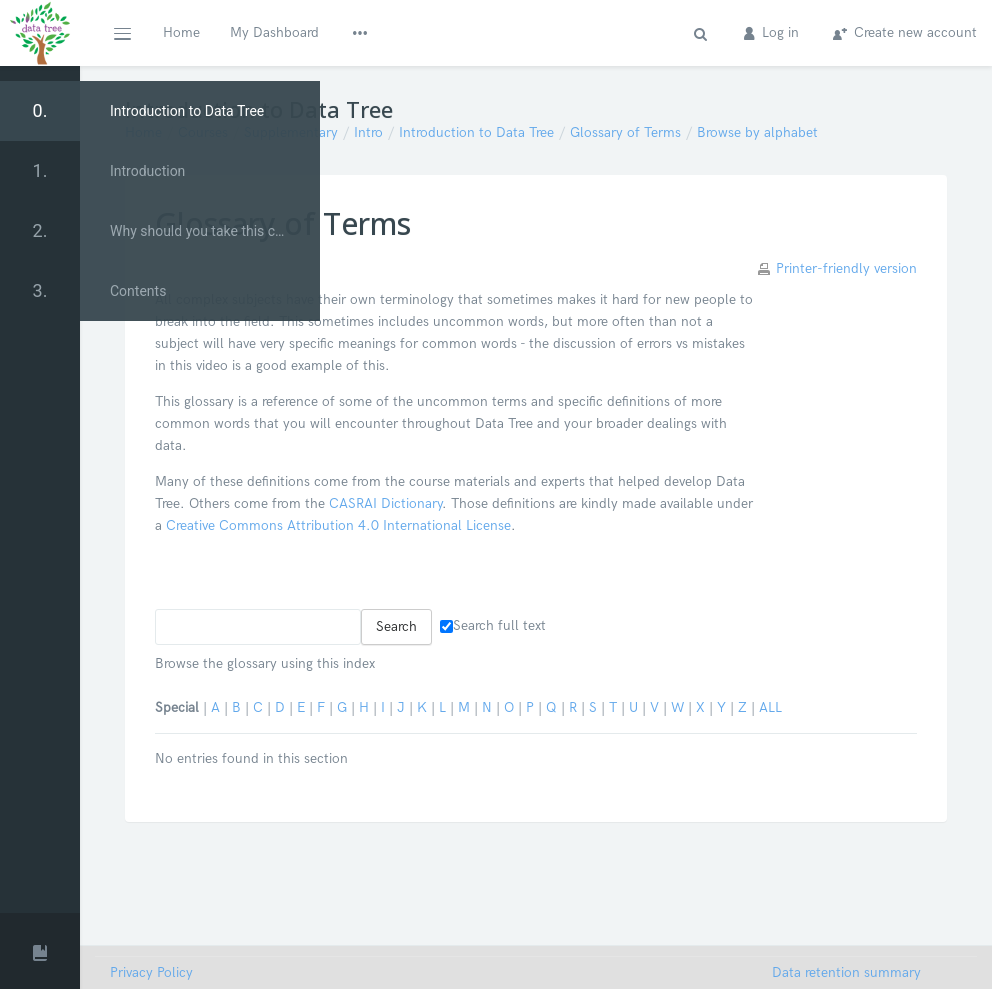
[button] (121, 33)
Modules (375, 32)
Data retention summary (846, 972)
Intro (368, 132)
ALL (770, 707)
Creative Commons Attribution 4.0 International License (338, 525)
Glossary (458, 32)
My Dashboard (274, 32)
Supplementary (291, 132)
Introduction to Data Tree (476, 132)
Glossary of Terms (625, 132)
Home (181, 32)
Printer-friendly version (846, 268)
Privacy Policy (151, 972)
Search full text (493, 625)
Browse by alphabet (757, 132)
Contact (540, 32)
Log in (772, 32)
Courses (203, 132)
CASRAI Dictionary (385, 503)
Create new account (905, 32)
